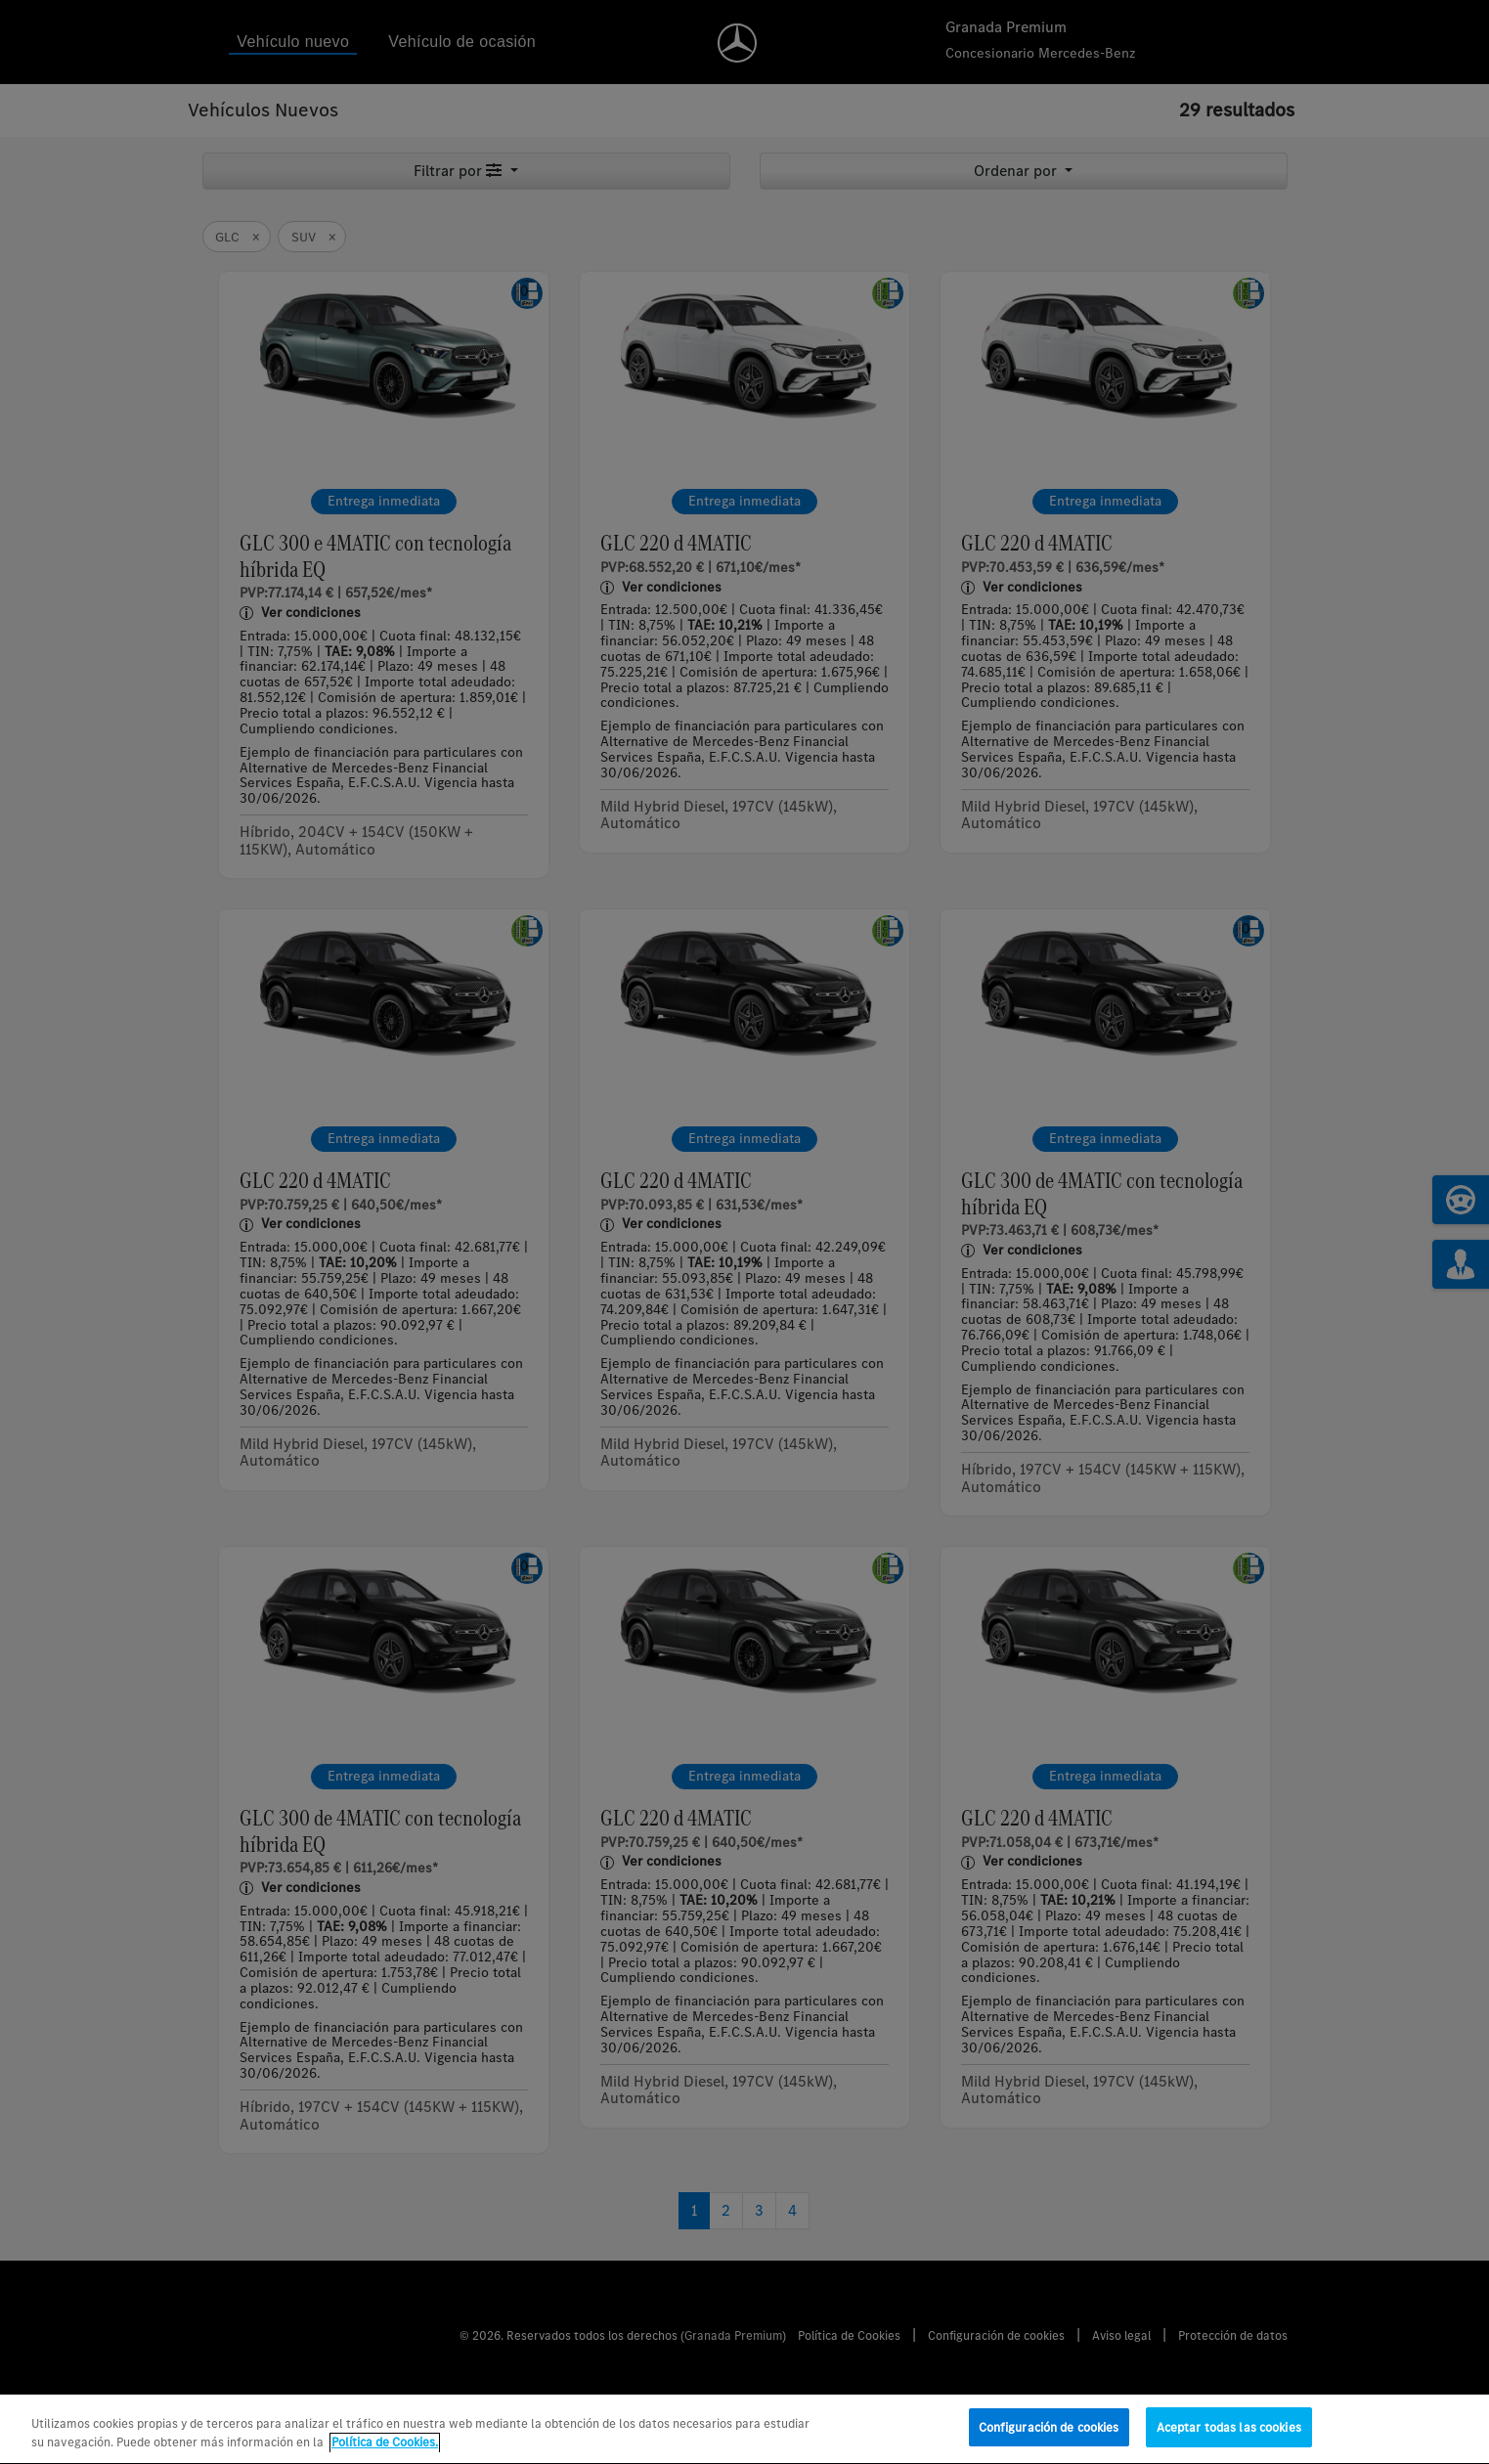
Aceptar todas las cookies (1229, 2439)
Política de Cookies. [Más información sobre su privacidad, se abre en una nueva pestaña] (384, 2453)
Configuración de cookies (1049, 2439)
